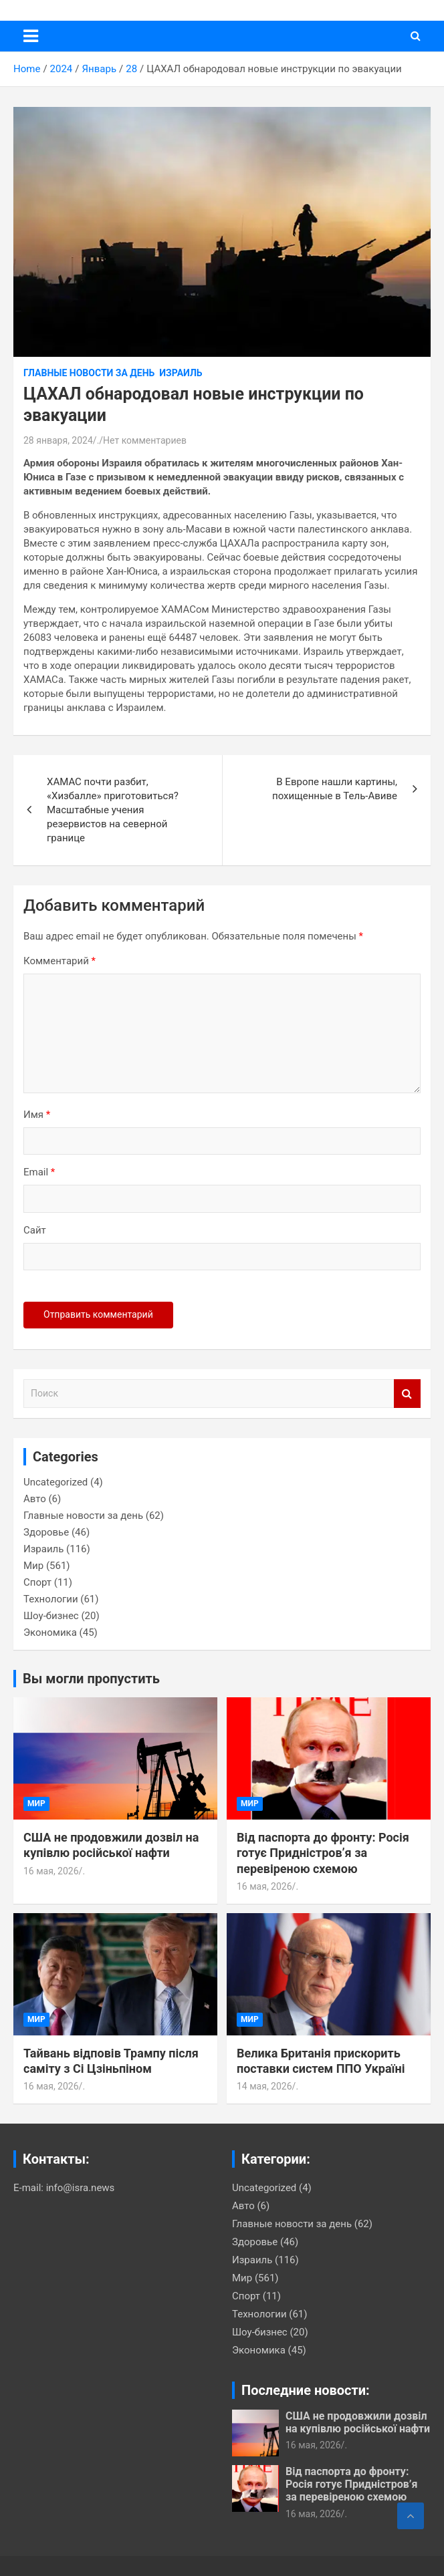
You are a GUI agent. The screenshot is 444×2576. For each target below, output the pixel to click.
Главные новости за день (88, 373)
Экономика (50, 1632)
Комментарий (59, 961)
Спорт (37, 1582)
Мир (33, 1566)
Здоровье (46, 1532)
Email (39, 1172)
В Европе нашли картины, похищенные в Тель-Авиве (334, 789)
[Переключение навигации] (30, 36)
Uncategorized (55, 1482)
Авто (34, 1499)
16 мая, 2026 (51, 1871)
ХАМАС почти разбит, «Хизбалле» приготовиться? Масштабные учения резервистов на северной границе (113, 810)
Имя (36, 1115)
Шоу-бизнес (51, 1616)
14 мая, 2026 (264, 2086)
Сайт (34, 1230)
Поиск (407, 1393)
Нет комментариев (145, 440)
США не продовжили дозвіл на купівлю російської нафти (358, 2422)
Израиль (180, 373)
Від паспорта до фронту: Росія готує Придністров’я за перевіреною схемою (323, 1853)
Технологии (50, 1599)
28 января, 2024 (58, 440)
